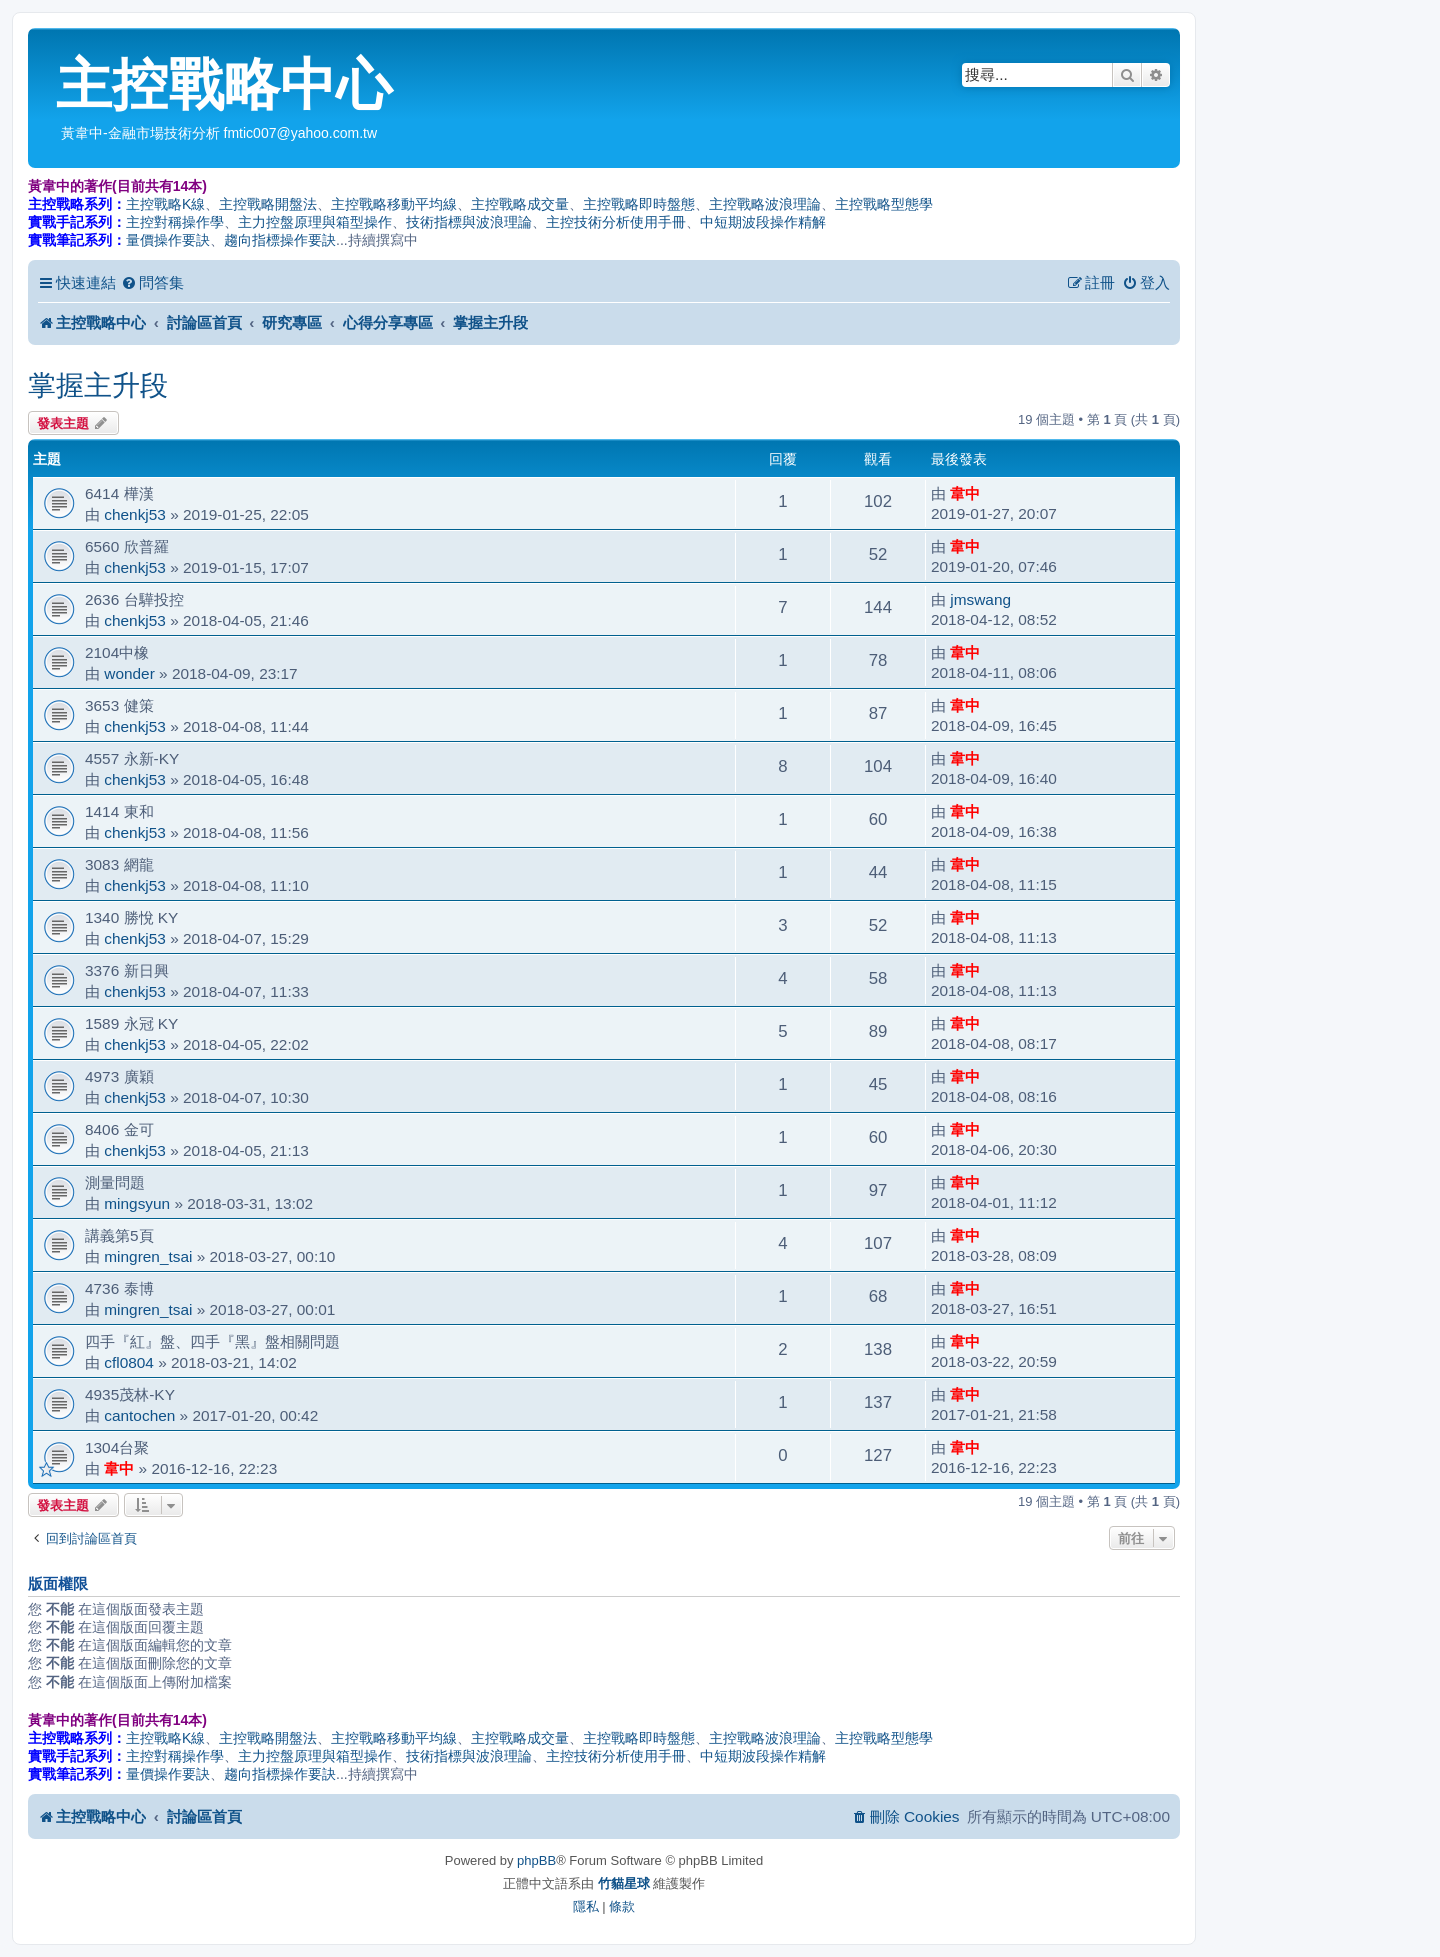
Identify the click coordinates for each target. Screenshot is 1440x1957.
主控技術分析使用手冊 (616, 222)
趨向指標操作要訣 (280, 240)
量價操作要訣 (168, 240)
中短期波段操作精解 (763, 222)
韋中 (965, 493)
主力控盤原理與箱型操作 (315, 222)
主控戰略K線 (165, 204)
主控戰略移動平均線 (394, 204)
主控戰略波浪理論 (765, 204)
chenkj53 (135, 514)
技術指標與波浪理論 (469, 222)
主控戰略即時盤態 (639, 204)
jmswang (980, 599)
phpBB (536, 1860)
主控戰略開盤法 (268, 204)
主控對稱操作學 (175, 222)
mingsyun (137, 1203)
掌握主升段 (98, 385)
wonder (129, 673)
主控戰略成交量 (520, 204)
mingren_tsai (148, 1256)
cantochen (139, 1415)
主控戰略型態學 (884, 204)
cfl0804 (129, 1362)
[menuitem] (152, 283)
